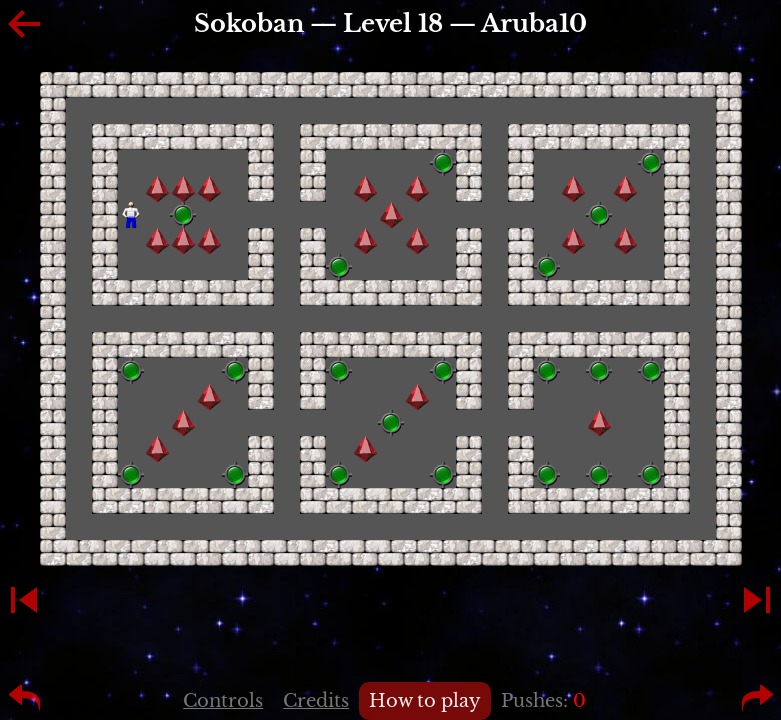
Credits (316, 701)
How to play (425, 701)
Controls (223, 701)
